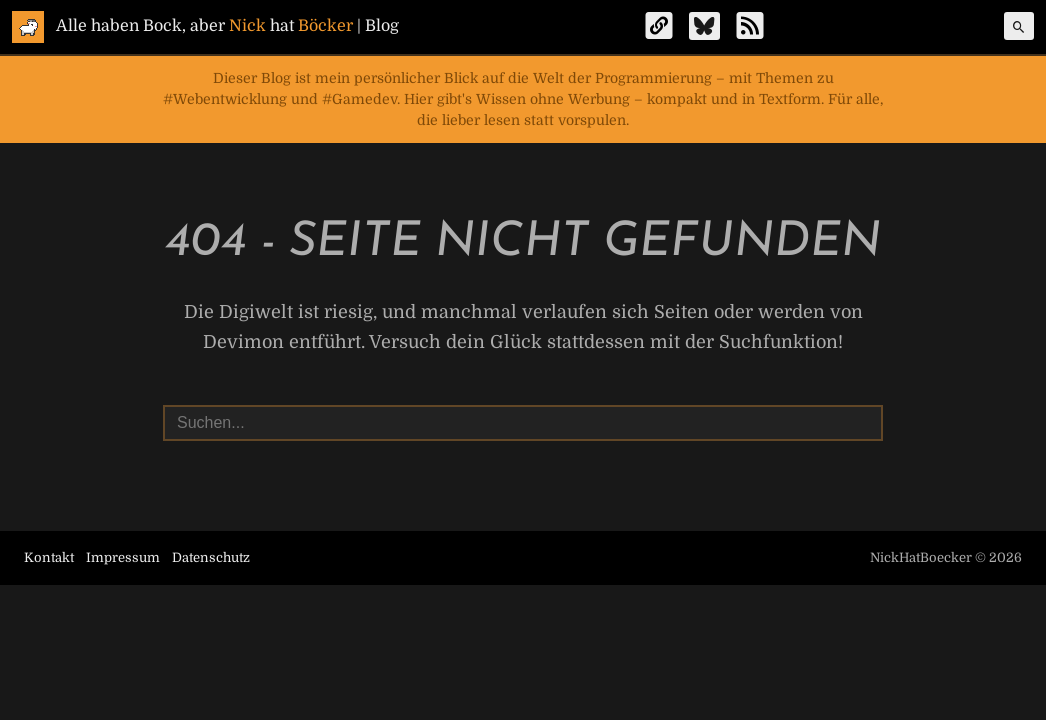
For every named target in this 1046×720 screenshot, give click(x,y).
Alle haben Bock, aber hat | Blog (227, 26)
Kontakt (49, 557)
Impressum (123, 557)
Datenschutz (211, 557)
